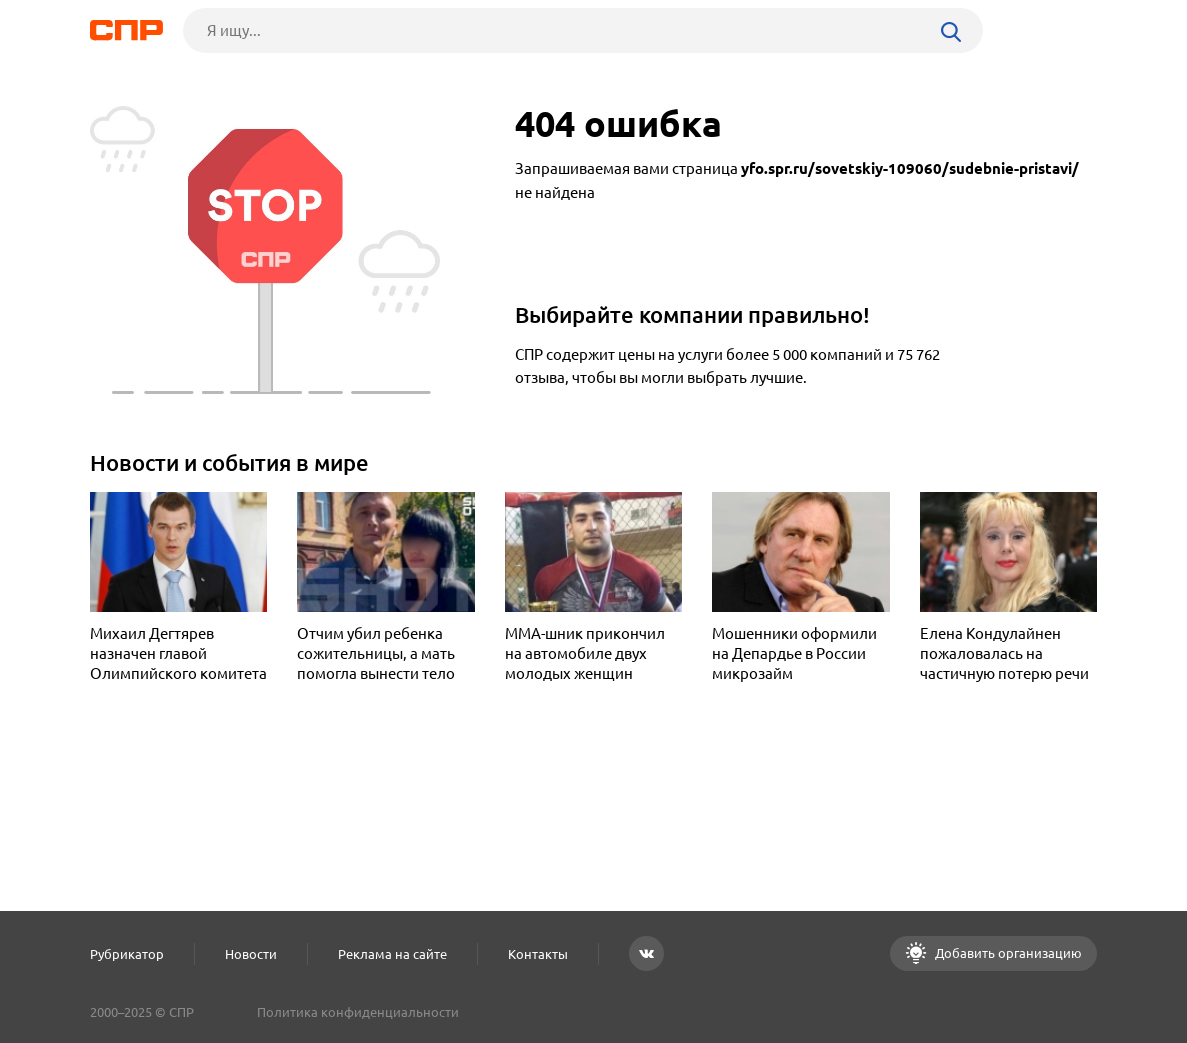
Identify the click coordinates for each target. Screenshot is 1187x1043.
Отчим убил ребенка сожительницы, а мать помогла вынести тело (376, 653)
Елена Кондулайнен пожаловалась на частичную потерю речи (1004, 653)
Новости (251, 954)
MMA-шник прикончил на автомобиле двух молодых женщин (585, 653)
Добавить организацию (1007, 953)
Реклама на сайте (392, 954)
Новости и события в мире (229, 462)
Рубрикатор (127, 954)
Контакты (538, 954)
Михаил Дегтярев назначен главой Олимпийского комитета (178, 653)
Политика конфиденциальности (358, 1012)
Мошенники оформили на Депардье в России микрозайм (794, 653)
